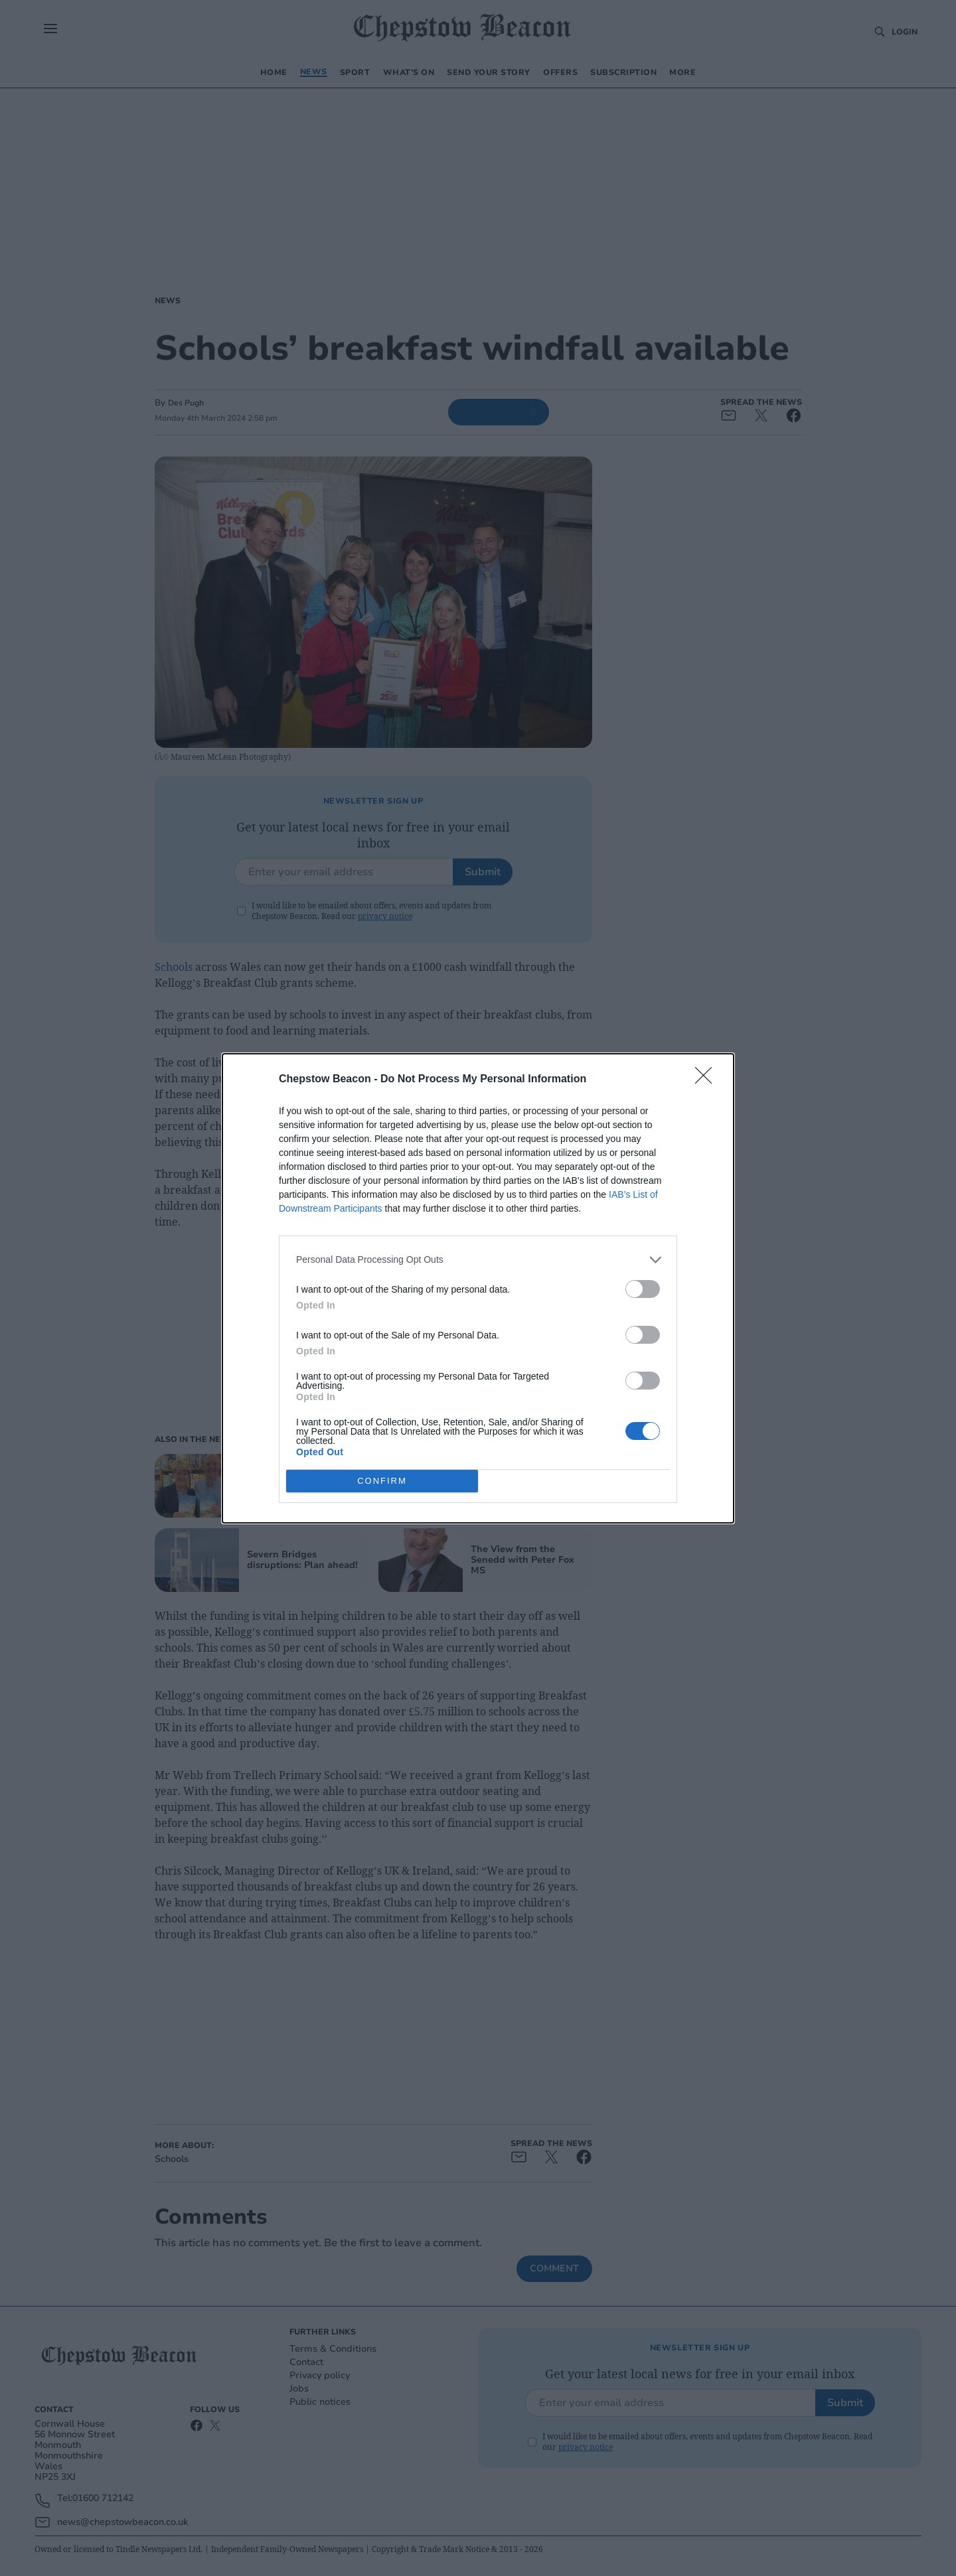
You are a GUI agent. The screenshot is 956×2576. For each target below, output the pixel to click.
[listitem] (478, 1260)
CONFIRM (382, 1481)
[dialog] (478, 1288)
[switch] (642, 1289)
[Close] (707, 1079)
